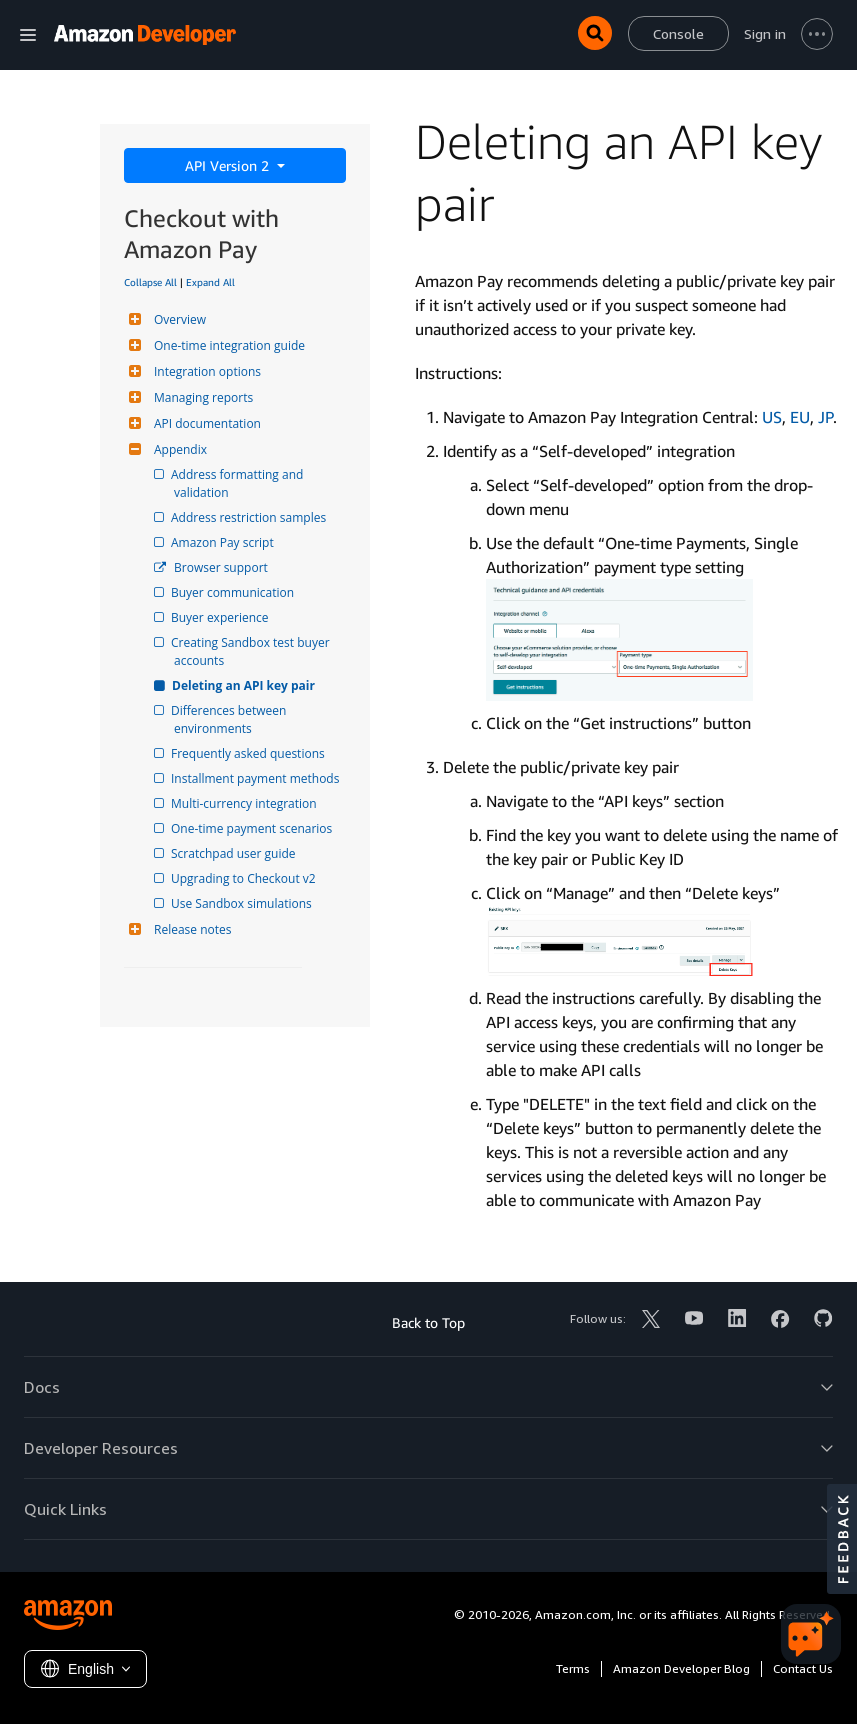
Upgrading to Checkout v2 (245, 878)
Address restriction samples (250, 517)
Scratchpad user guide (235, 853)
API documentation (205, 423)
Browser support (221, 567)
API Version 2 (229, 165)
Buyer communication (234, 592)
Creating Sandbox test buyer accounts (253, 651)
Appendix (178, 449)
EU (800, 417)
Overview (177, 319)
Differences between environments (232, 719)
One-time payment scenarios (253, 828)
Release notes (190, 929)
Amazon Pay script (224, 542)
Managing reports (201, 397)
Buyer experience (221, 617)
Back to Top (428, 1322)
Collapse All (150, 282)
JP (825, 417)
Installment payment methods (256, 778)
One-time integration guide (227, 345)
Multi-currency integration (245, 803)
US (772, 417)
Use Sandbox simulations (243, 903)
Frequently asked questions (249, 753)
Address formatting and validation (240, 483)
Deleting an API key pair (244, 685)
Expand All (210, 282)
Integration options (205, 371)
